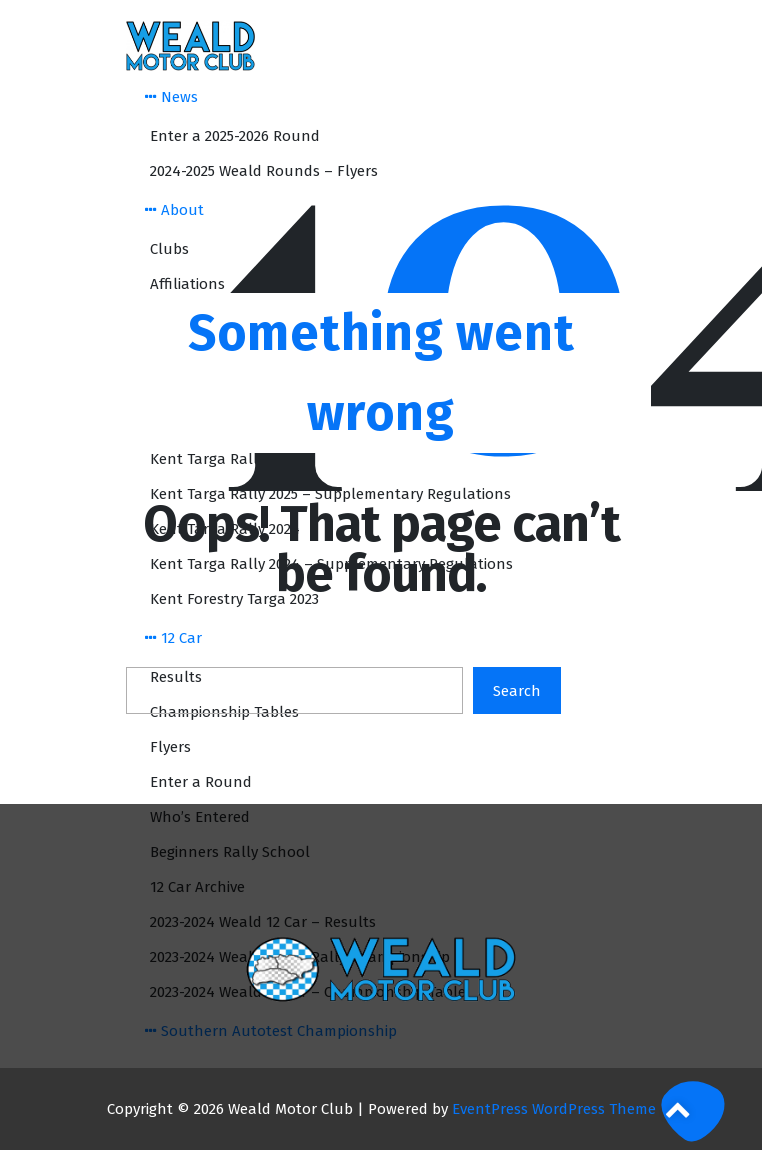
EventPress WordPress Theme (554, 1109)
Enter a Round (201, 782)
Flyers (170, 747)
